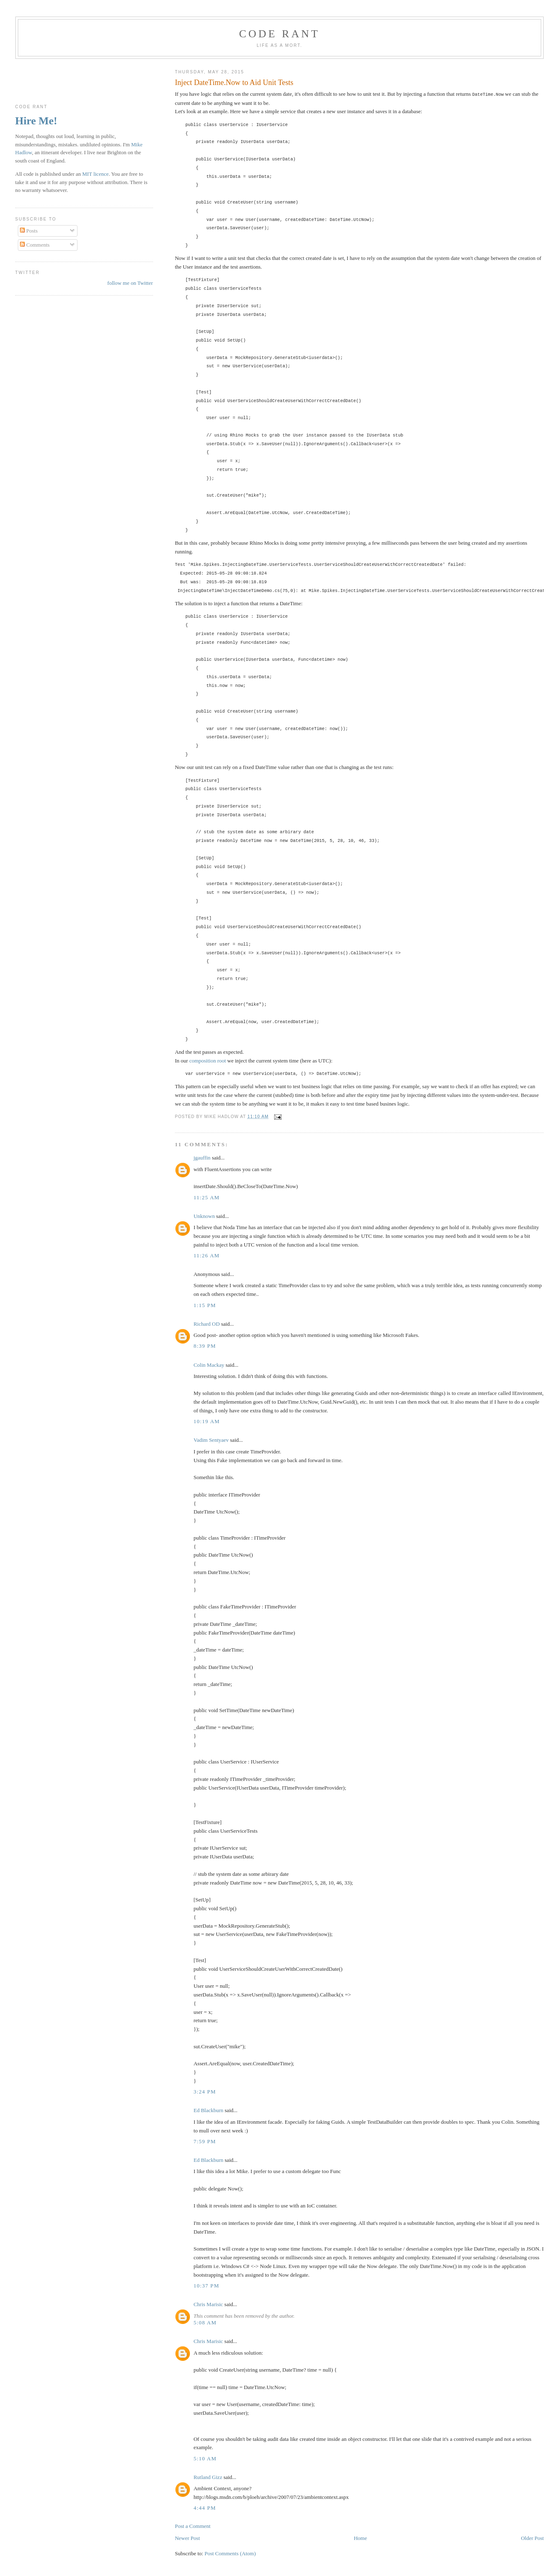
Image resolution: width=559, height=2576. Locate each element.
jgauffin (202, 1157)
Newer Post (187, 2538)
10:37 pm (206, 2285)
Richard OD (207, 1323)
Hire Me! (36, 121)
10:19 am (207, 1421)
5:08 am (205, 2322)
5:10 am (205, 2458)
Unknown (204, 1216)
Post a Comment (193, 2526)
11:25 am (207, 1197)
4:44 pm (205, 2507)
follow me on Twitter (130, 283)
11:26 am (207, 1255)
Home (360, 2538)
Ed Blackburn (209, 2110)
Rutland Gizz (208, 2477)
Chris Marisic (208, 2304)
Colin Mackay (209, 1364)
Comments (35, 245)
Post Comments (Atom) (230, 2553)
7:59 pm (205, 2141)
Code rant (279, 34)
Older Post (532, 2538)
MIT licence (95, 174)
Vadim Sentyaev (211, 1439)
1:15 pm (205, 1305)
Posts (29, 231)
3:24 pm (205, 2091)
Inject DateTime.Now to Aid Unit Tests (234, 82)
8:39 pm (205, 1345)
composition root (207, 1060)
